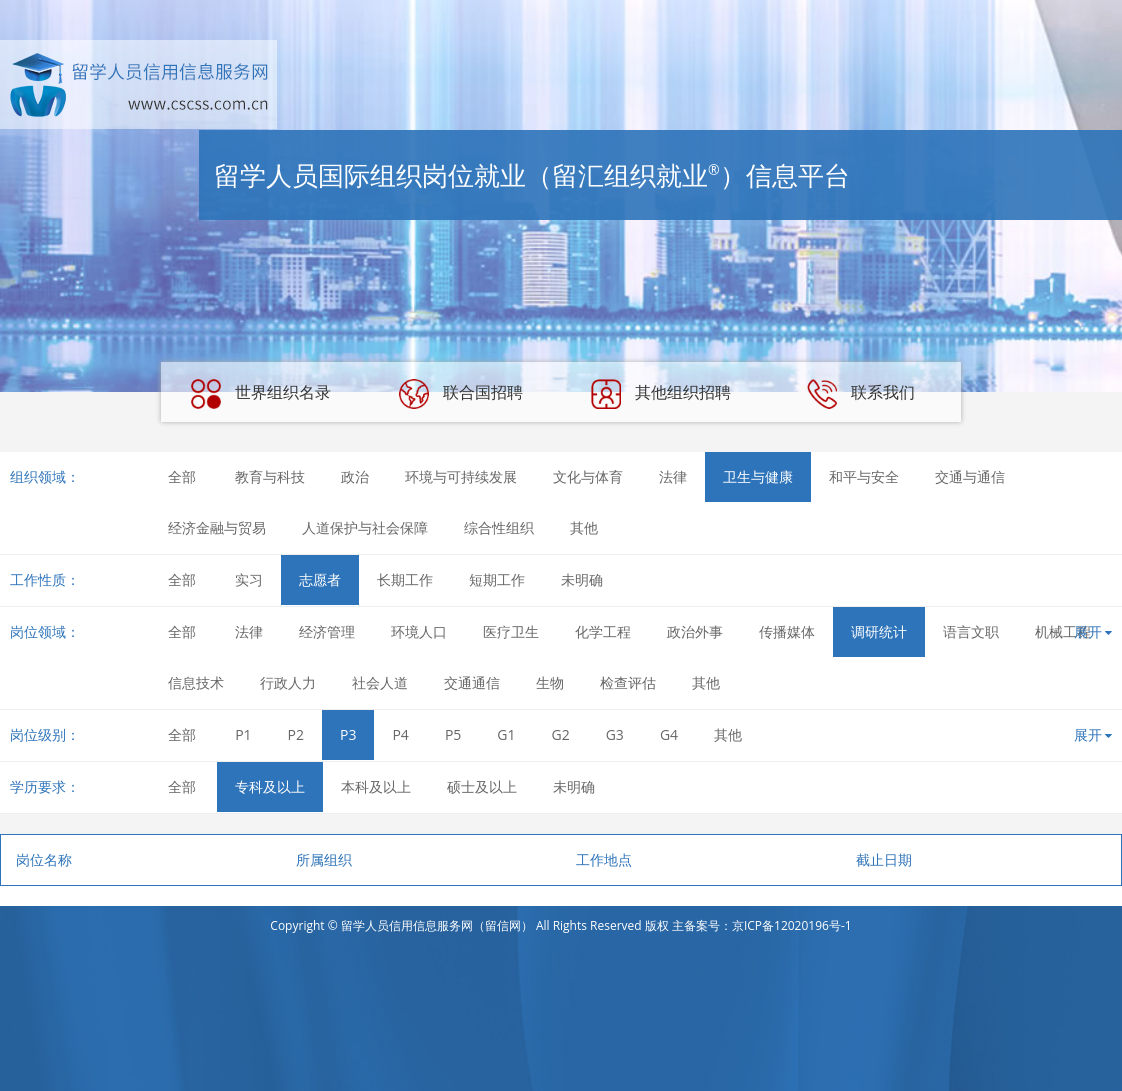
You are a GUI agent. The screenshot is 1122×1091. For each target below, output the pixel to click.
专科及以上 (270, 786)
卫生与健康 (758, 476)
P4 (400, 734)
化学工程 (603, 631)
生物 (550, 682)
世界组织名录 (261, 394)
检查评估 (628, 682)
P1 (243, 734)
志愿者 (320, 579)
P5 (453, 734)
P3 (348, 734)
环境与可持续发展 (461, 476)
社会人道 (380, 682)
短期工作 (497, 579)
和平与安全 (864, 476)
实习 (249, 579)
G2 (561, 734)
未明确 (582, 579)
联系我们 (861, 394)
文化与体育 (588, 476)
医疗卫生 (511, 631)
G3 (615, 734)
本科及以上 (376, 786)
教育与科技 (270, 476)
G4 (669, 734)
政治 (355, 476)
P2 (296, 734)
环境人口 (419, 631)
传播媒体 (787, 631)
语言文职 (971, 631)
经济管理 (327, 631)
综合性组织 (499, 527)
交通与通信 (970, 476)
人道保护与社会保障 (365, 527)
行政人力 (288, 682)
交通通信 (472, 682)
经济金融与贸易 (217, 527)
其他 (584, 527)
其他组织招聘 (661, 394)
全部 (182, 476)
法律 (673, 476)
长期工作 (405, 579)
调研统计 (879, 631)
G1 (506, 734)
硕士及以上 (482, 786)
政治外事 (695, 631)
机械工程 (1063, 631)
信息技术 (196, 682)
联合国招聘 (461, 394)
